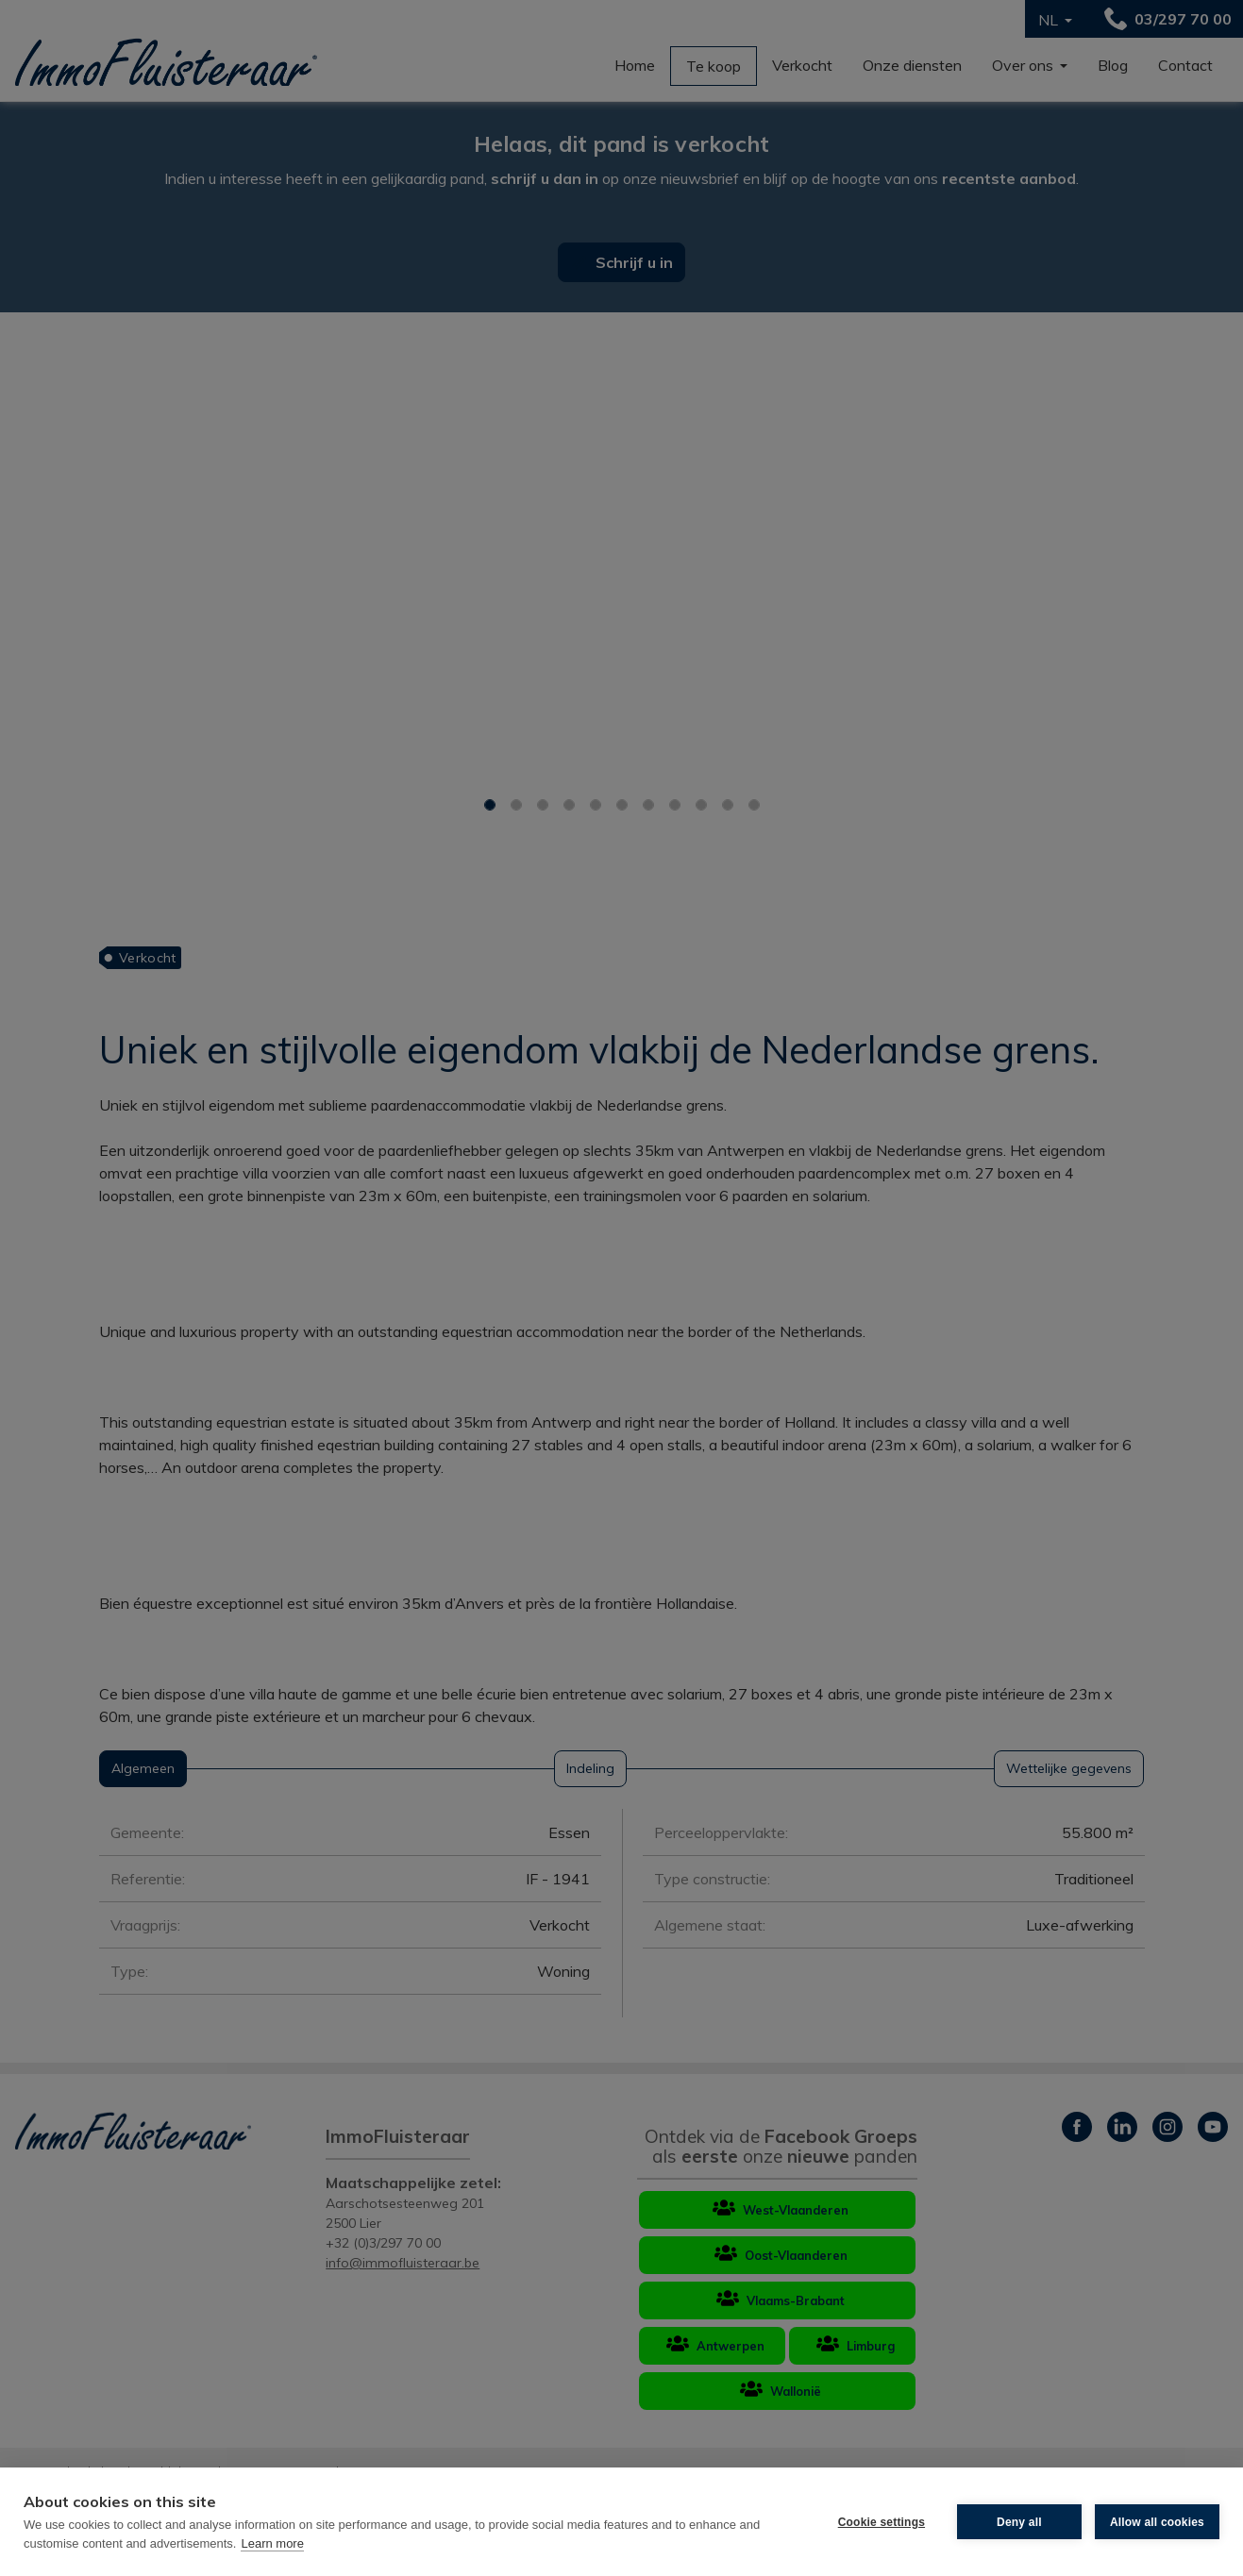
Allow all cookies (1157, 2522)
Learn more (272, 2543)
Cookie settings (881, 2522)
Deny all (1019, 2522)
